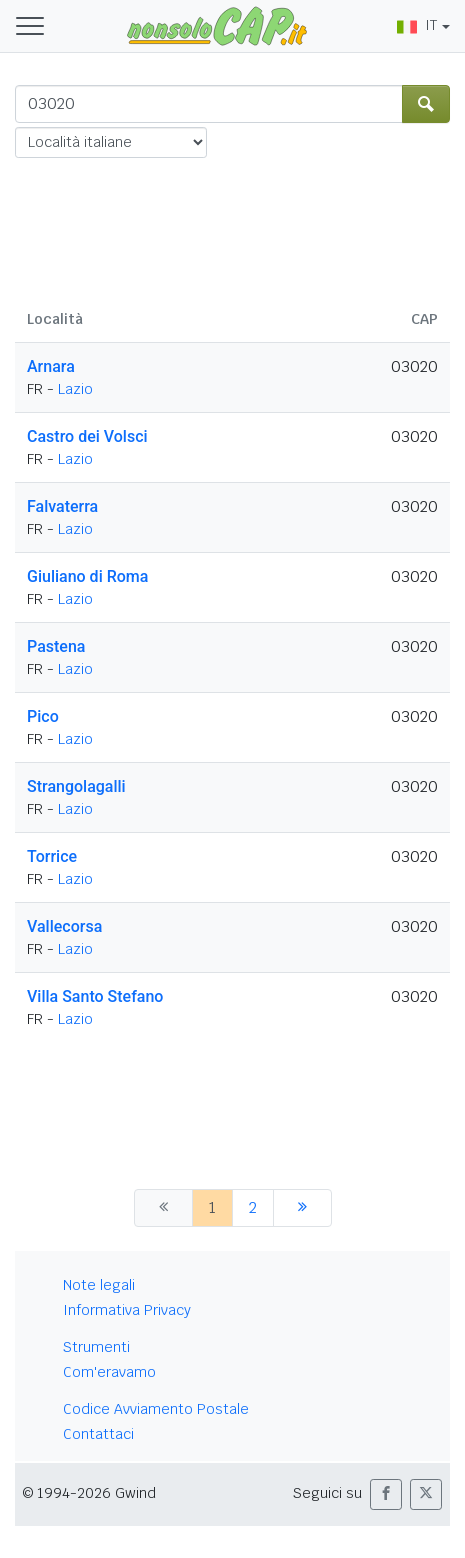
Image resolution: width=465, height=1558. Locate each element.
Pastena (56, 646)
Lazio (75, 389)
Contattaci (98, 1434)
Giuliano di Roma (87, 576)
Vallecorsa (64, 926)
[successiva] (302, 1208)
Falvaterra (62, 506)
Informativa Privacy (127, 1310)
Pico (43, 716)
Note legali (99, 1285)
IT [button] (417, 25)
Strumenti (96, 1347)
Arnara (51, 366)
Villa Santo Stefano (95, 996)
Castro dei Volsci (87, 436)
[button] (386, 1494)
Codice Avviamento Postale (156, 1409)
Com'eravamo (109, 1372)
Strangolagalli (76, 786)
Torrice (52, 856)
